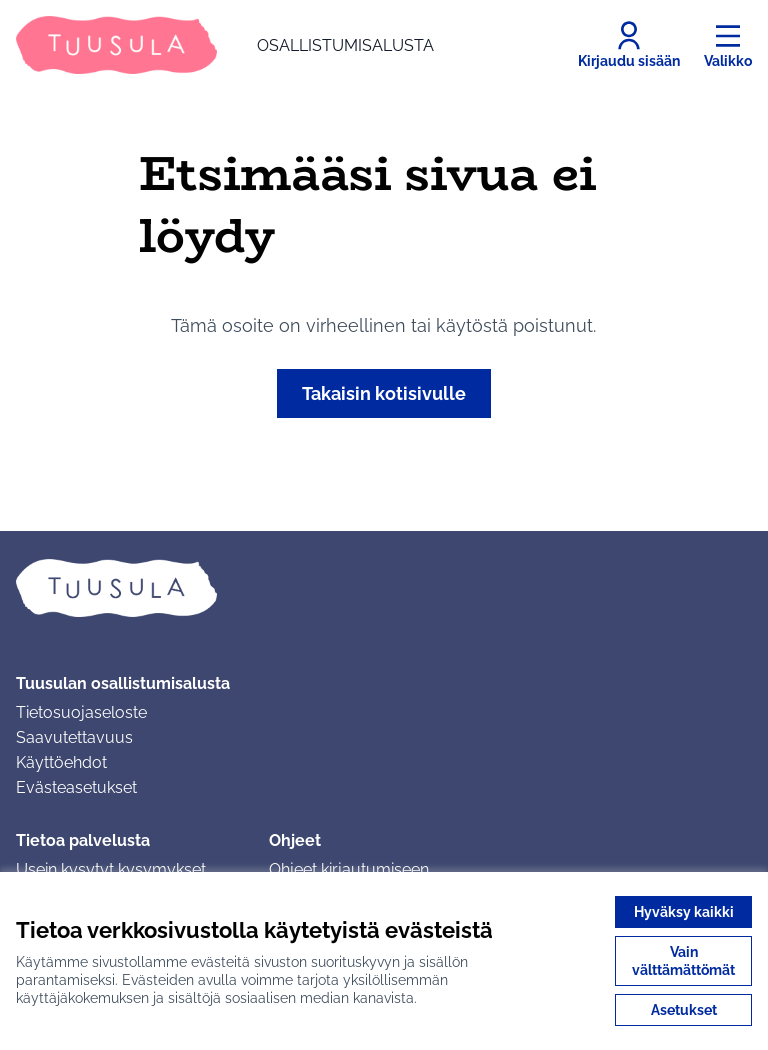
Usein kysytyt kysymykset (111, 869)
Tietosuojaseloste (81, 712)
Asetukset (684, 1010)
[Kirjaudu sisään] (629, 45)
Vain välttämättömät (683, 961)
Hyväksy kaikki (684, 912)
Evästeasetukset (76, 787)
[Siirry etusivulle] (225, 45)
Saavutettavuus (74, 737)
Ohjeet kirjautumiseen (349, 869)
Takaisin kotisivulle (384, 393)
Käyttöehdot (61, 762)
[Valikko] (728, 45)
